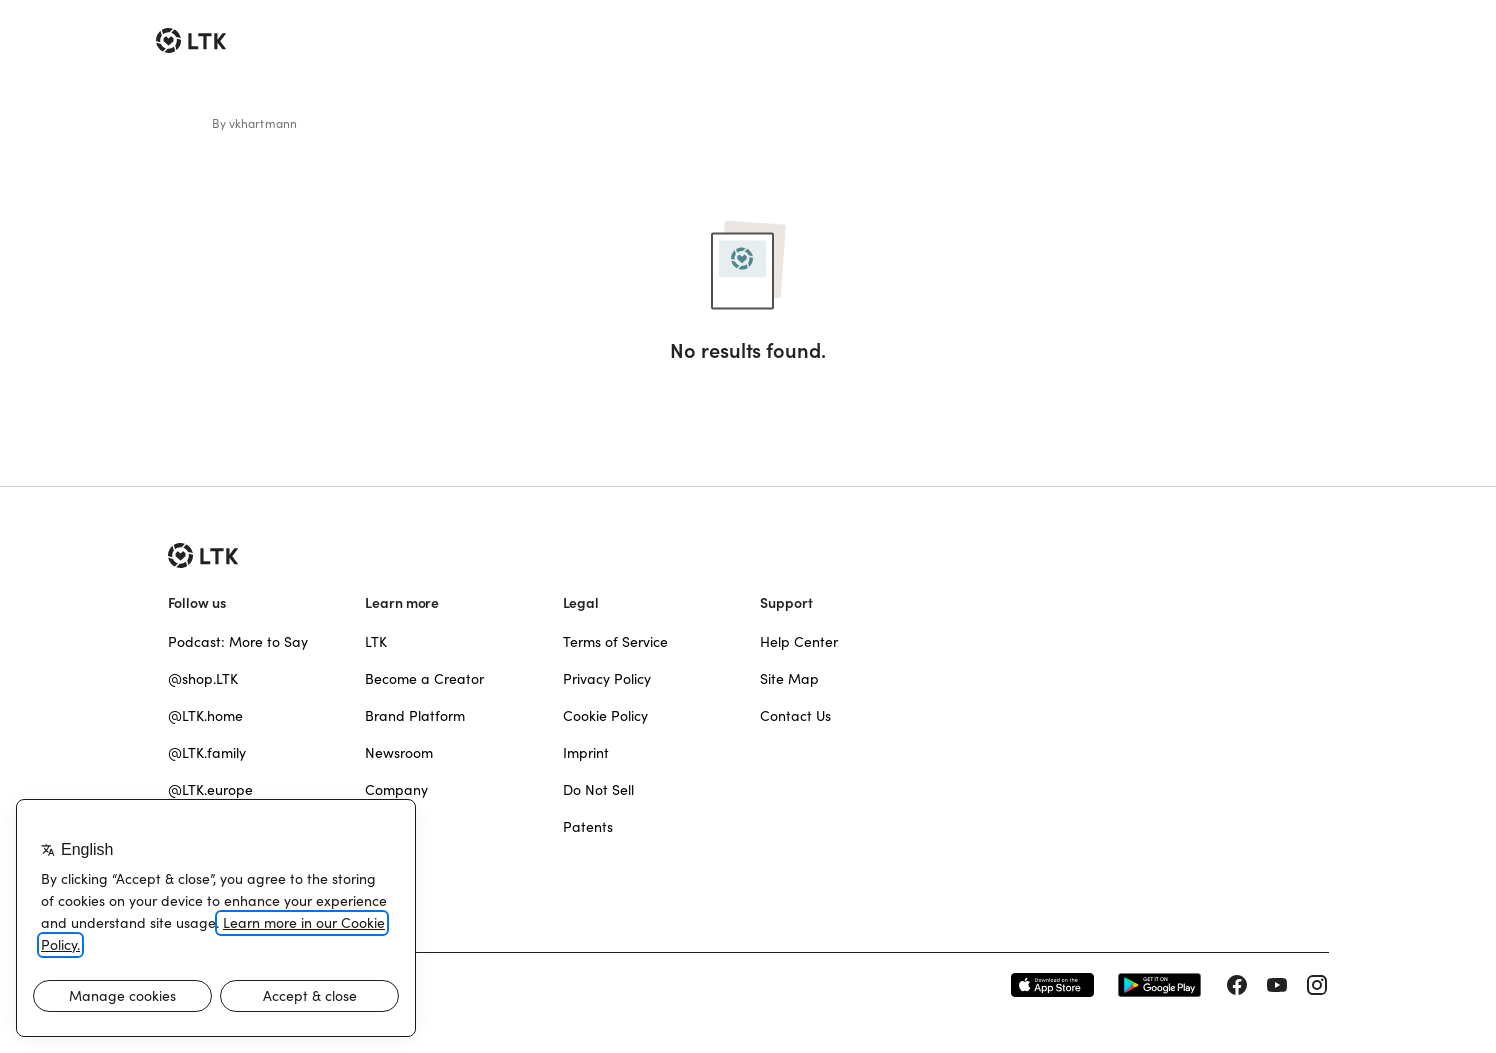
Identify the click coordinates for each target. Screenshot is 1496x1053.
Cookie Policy (605, 716)
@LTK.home (205, 716)
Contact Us (795, 716)
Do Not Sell (598, 790)
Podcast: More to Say (238, 642)
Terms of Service (615, 642)
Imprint (586, 753)
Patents (588, 827)
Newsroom (399, 753)
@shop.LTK (203, 679)
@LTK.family (207, 753)
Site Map (789, 679)
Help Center (799, 642)
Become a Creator (424, 679)
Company (396, 790)
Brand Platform (415, 716)
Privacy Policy (607, 679)
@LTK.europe (210, 790)
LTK (376, 642)
